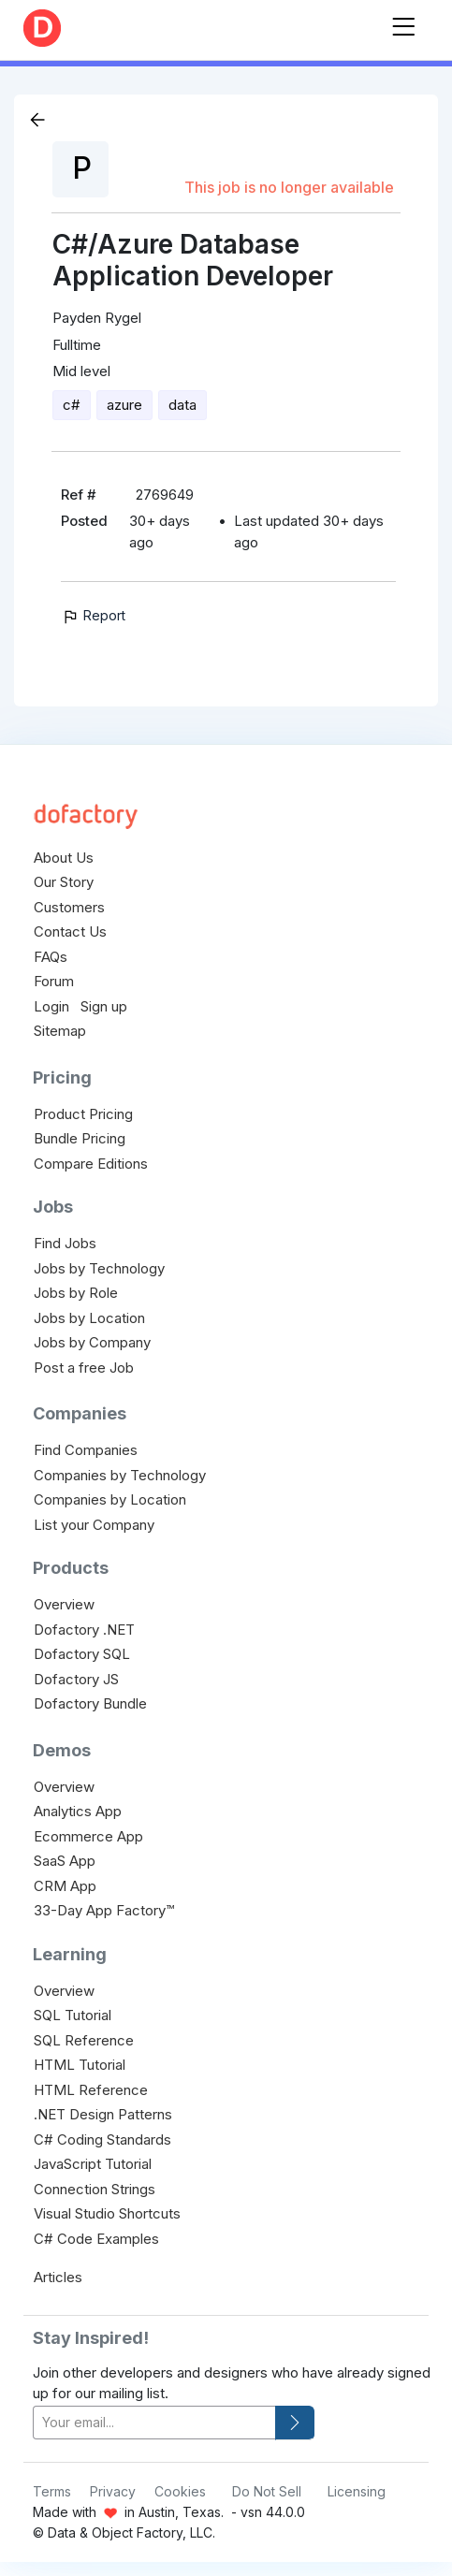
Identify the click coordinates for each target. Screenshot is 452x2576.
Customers (69, 907)
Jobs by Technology (99, 1268)
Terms (52, 2491)
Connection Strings (94, 2189)
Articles (58, 2277)
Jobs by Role (76, 1293)
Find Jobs (65, 1243)
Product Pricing (83, 1114)
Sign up (103, 1006)
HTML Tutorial (79, 2065)
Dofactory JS (76, 1679)
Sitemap (60, 1031)
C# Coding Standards (102, 2139)
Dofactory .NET (84, 1629)
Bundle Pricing (79, 1138)
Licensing (357, 2491)
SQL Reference (84, 2040)
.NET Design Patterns (103, 2114)
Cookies (180, 2491)
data (182, 405)
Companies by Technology (120, 1475)
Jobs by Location (89, 1318)
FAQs (50, 957)
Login (51, 1006)
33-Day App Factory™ (104, 1910)
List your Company (94, 1525)
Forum (54, 981)
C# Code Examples (96, 2239)
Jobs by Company (92, 1342)
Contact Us (70, 931)
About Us (64, 857)
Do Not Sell (266, 2491)
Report (93, 615)
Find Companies (86, 1450)
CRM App (65, 1886)
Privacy (113, 2491)
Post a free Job (84, 1367)
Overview (64, 1604)
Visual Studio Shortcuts (107, 2213)
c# (71, 405)
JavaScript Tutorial (93, 2164)
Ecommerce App (88, 1836)
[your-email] (154, 2423)
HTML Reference (91, 2090)
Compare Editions (91, 1163)
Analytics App (78, 1811)
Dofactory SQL (82, 1654)
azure (124, 405)
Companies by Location (110, 1499)
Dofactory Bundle (90, 1703)
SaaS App (64, 1861)
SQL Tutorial (72, 2015)
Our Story (64, 882)
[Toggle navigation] (403, 23)
